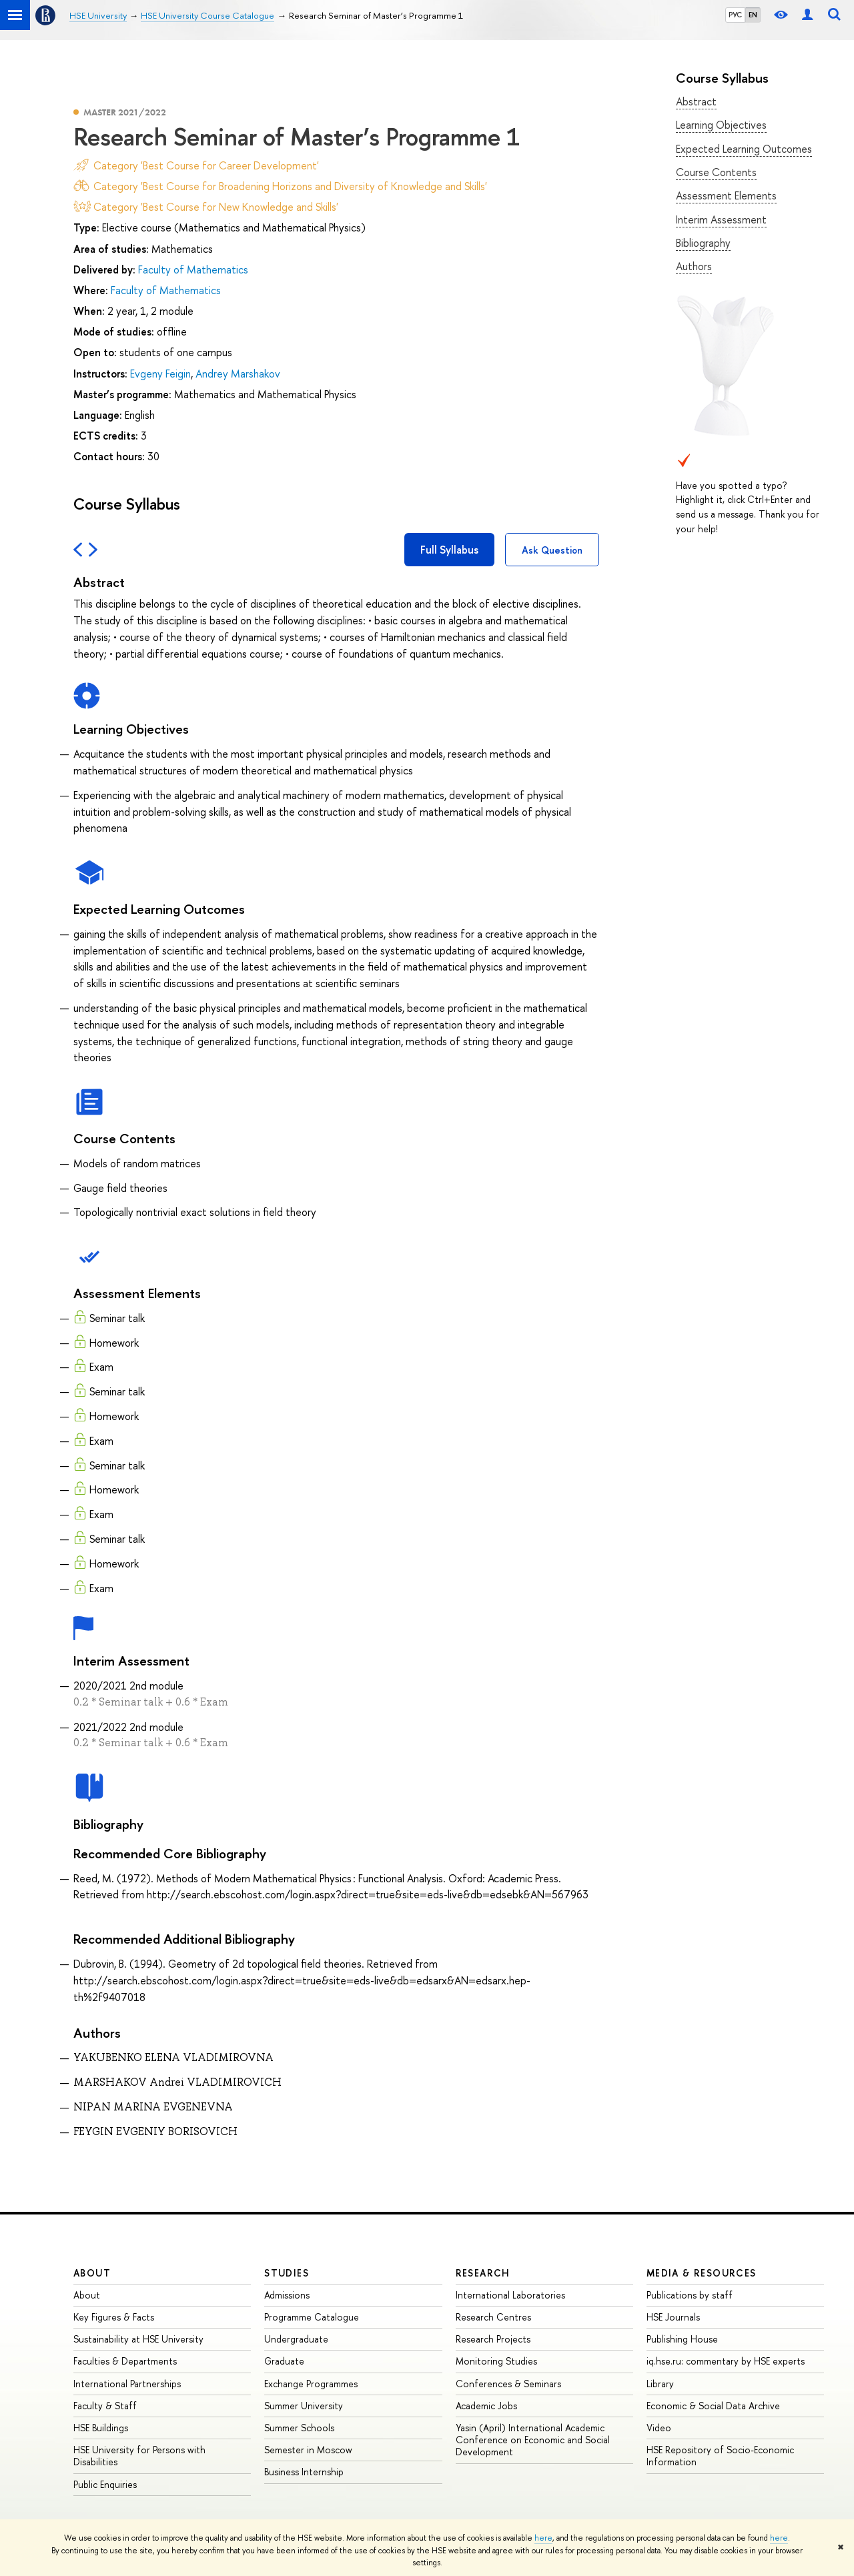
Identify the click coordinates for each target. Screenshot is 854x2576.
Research (483, 2273)
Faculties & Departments (125, 2361)
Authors (694, 266)
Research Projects (493, 2339)
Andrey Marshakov (237, 373)
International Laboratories (510, 2295)
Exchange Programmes (311, 2383)
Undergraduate (296, 2339)
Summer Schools (299, 2427)
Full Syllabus (449, 549)
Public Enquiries (105, 2484)
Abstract (696, 101)
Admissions (287, 2295)
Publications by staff (690, 2295)
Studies (286, 2273)
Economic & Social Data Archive (713, 2405)
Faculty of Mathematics (193, 269)
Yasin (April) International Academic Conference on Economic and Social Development (533, 2439)
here (543, 2538)
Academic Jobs (486, 2405)
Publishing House (682, 2339)
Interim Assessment (721, 219)
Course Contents (716, 172)
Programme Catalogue (311, 2317)
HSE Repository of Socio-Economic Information (720, 2455)
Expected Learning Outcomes (744, 148)
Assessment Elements (726, 195)
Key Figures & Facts (113, 2317)
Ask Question (552, 550)
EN (753, 14)
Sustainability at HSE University (138, 2339)
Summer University (303, 2405)
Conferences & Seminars (508, 2383)
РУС (735, 14)
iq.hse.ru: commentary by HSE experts (726, 2361)
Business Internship (304, 2471)
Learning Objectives (721, 124)
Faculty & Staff (105, 2405)
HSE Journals (673, 2317)
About (92, 2273)
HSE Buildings (100, 2427)
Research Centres (493, 2317)
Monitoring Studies (496, 2361)
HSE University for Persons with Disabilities (139, 2455)
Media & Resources (702, 2273)
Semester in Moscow (308, 2449)
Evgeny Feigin (160, 373)
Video (659, 2427)
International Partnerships (127, 2383)
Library (660, 2383)
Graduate (284, 2361)
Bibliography (703, 242)
